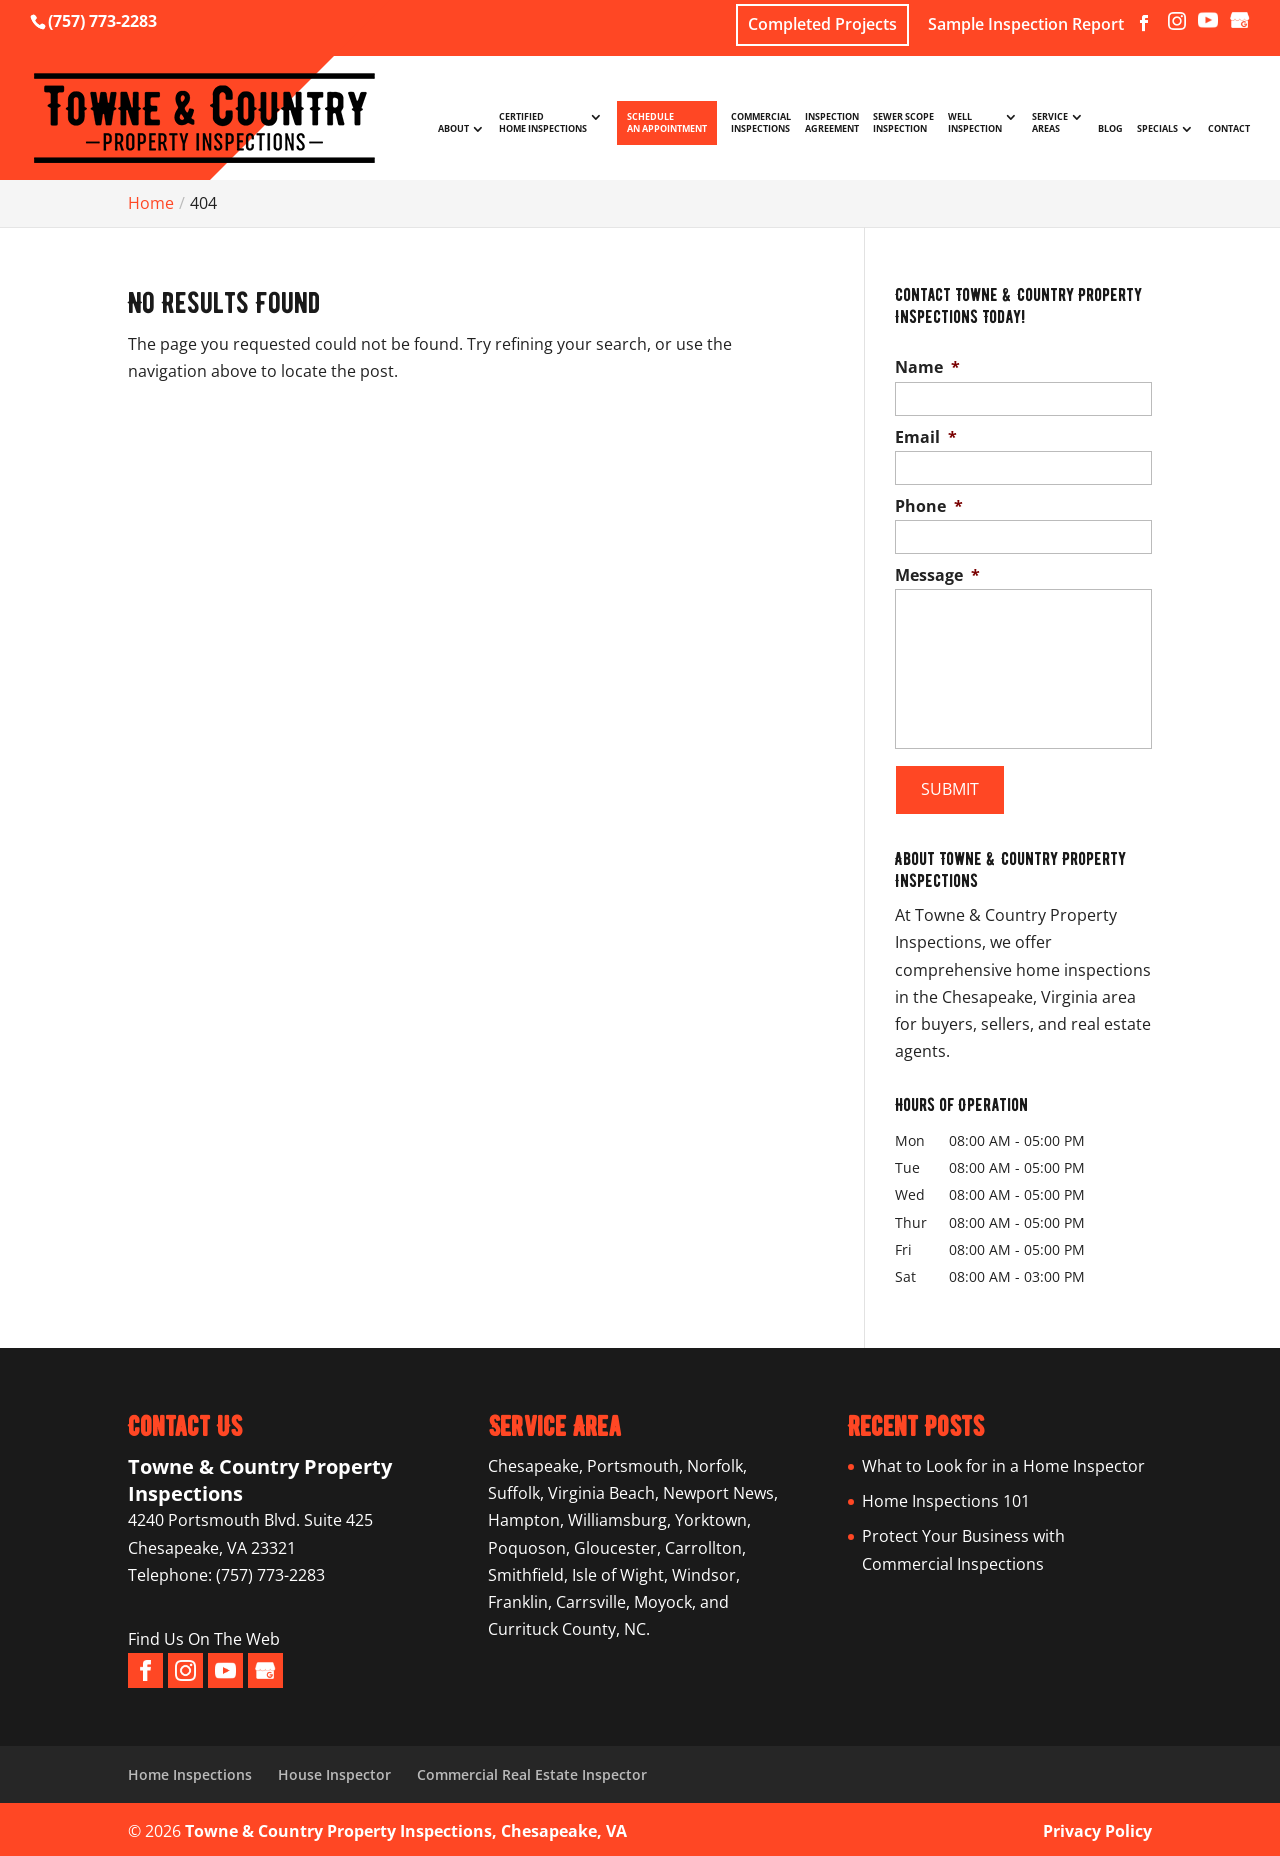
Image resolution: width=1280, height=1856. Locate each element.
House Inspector (334, 1769)
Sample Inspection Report (1026, 25)
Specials (1157, 129)
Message (937, 575)
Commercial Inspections (761, 123)
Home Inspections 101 (946, 1497)
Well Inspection (975, 123)
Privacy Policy (1097, 1827)
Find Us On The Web (204, 1635)
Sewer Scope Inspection (903, 123)
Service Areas (1050, 123)
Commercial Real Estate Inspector (532, 1769)
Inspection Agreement (832, 123)
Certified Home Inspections (543, 123)
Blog (1110, 129)
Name (927, 367)
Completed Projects (822, 24)
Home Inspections (190, 1769)
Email (926, 437)
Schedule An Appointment (667, 122)
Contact (1229, 129)
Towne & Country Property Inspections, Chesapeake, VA (406, 1827)
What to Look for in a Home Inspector (1003, 1462)
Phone (929, 506)
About (453, 129)
